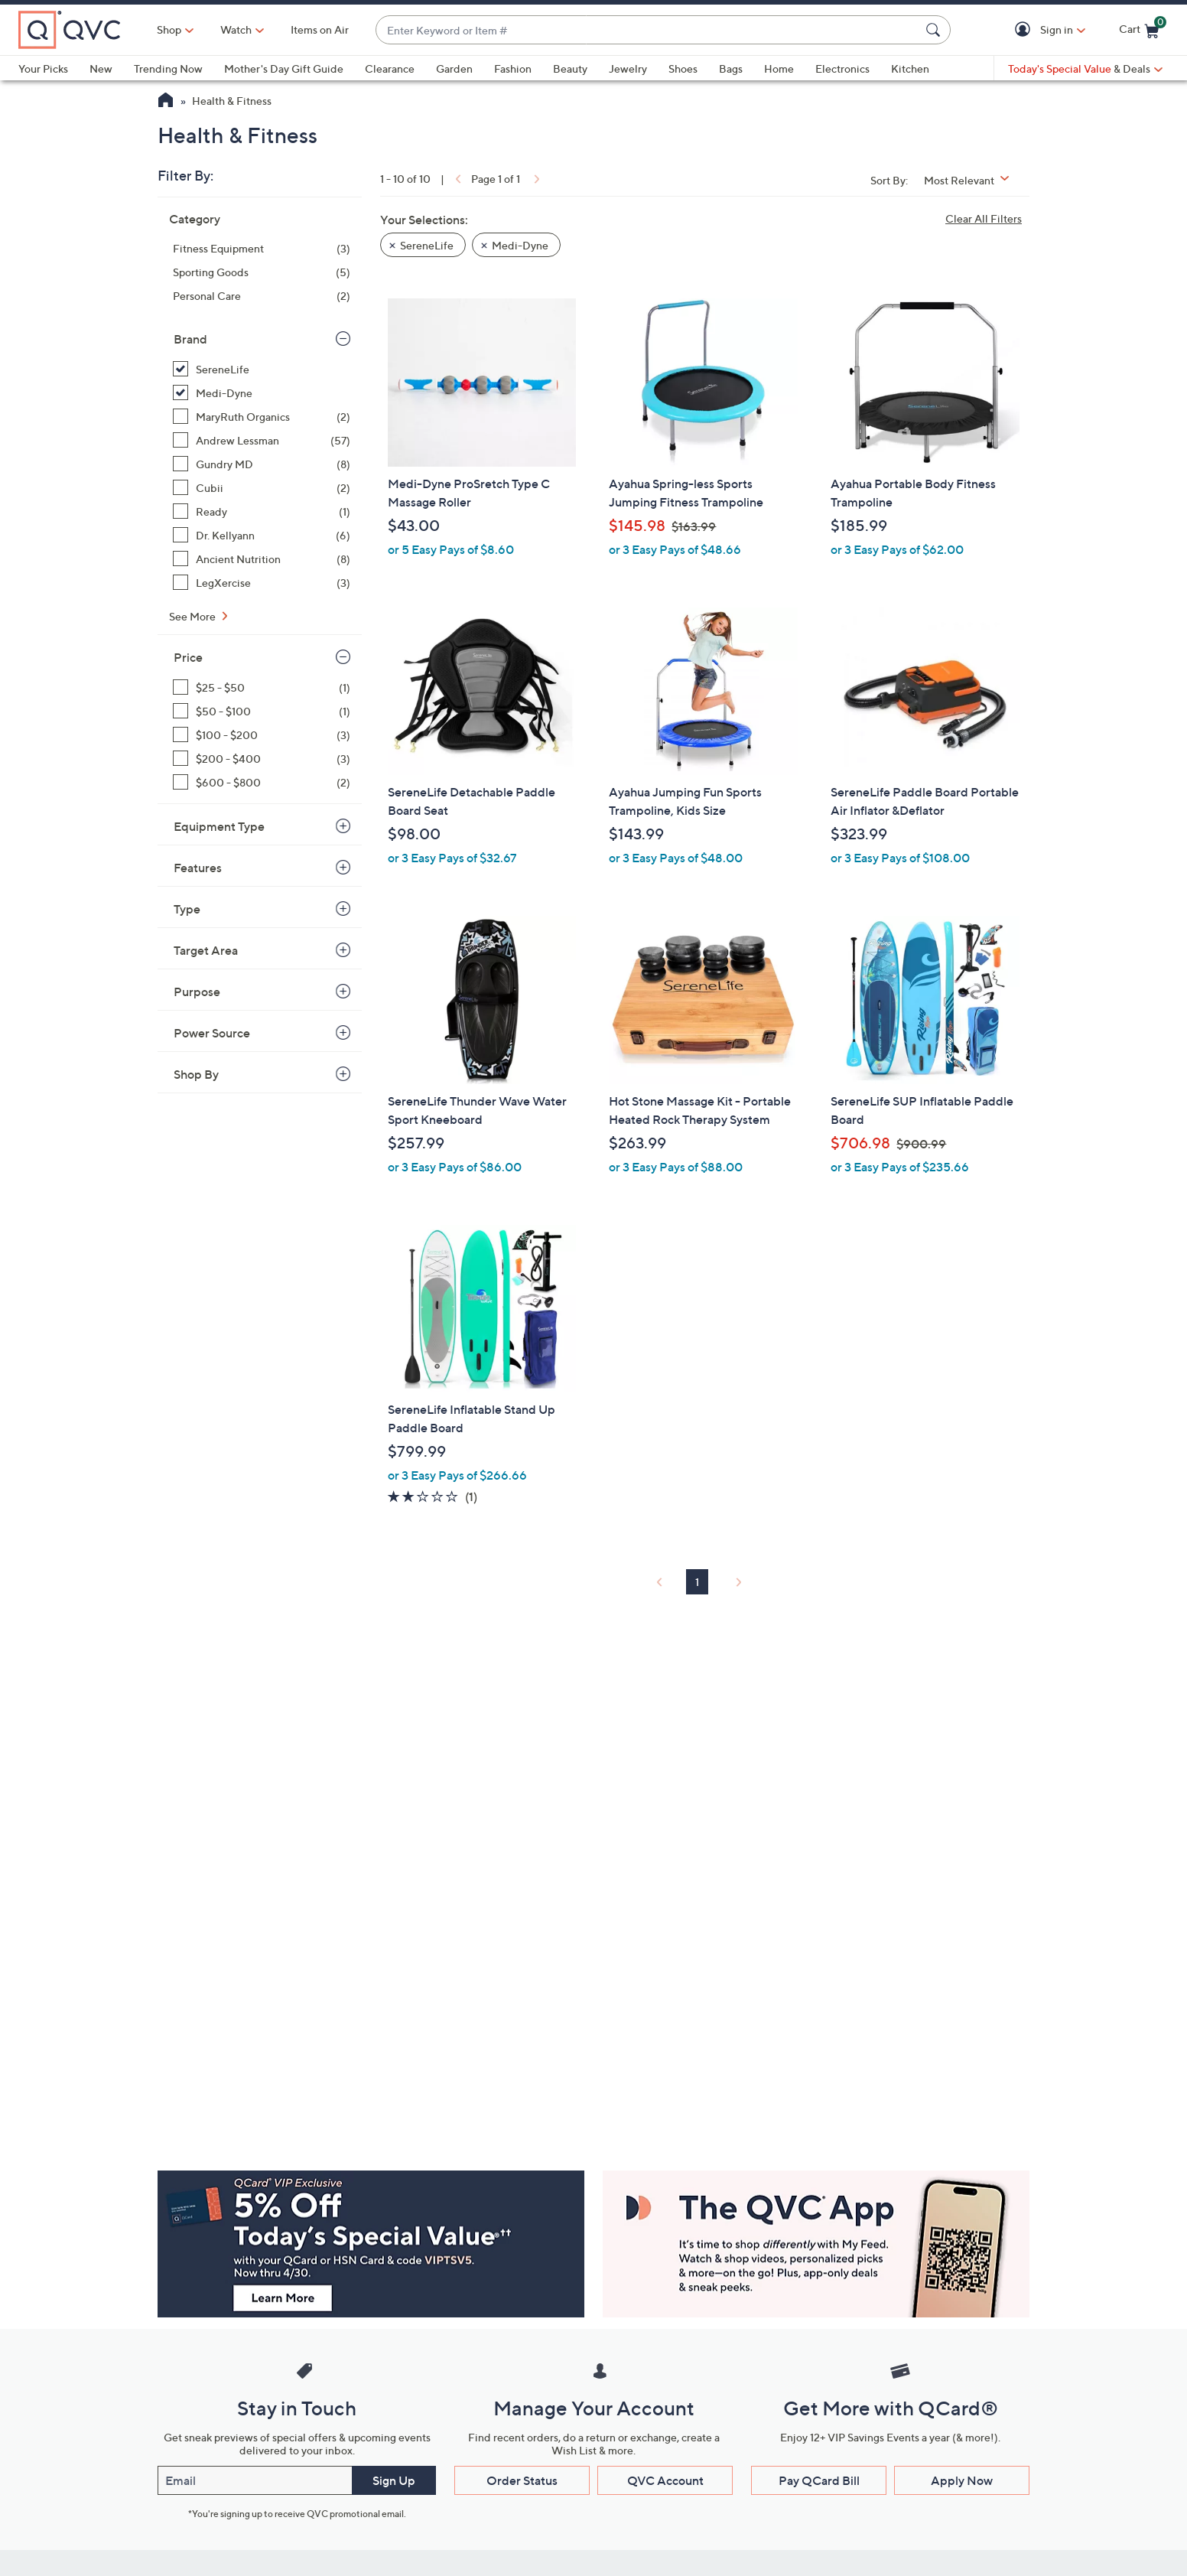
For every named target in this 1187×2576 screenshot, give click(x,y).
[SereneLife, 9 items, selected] (261, 369)
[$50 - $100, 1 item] (261, 711)
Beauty (570, 68)
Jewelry (628, 68)
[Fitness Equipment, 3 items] (261, 248)
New (100, 68)
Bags (731, 68)
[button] (1025, 30)
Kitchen (910, 68)
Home (779, 68)
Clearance (390, 68)
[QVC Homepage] (165, 102)
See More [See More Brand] (193, 616)
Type (187, 909)
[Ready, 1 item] (261, 511)
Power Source (212, 1032)
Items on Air (320, 29)
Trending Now (168, 68)
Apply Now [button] (962, 2480)
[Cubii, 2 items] (261, 488)
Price (188, 657)
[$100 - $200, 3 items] (261, 735)
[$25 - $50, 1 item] (261, 687)
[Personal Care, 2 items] (261, 296)
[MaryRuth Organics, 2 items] (261, 417)
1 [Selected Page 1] (697, 1581)
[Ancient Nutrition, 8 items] (261, 559)
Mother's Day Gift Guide (283, 68)
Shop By (196, 1074)
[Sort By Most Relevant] (972, 180)
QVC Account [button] (665, 2480)
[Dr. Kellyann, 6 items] (261, 535)
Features (198, 867)
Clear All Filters (983, 218)
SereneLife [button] (427, 245)
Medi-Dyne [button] (520, 245)
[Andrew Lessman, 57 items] (261, 440)
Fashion (513, 68)
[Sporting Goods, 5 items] (261, 272)
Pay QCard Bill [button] (819, 2480)
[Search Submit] (935, 30)
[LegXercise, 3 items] (261, 583)
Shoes (683, 68)
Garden (454, 68)
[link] (456, 178)
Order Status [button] (522, 2480)
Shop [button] (169, 29)
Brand (190, 339)
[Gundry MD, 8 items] (261, 464)
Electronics (842, 68)
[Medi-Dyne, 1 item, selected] (261, 393)
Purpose (197, 991)
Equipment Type (219, 826)
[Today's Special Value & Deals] (1085, 68)
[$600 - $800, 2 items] (261, 782)
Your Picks (43, 68)
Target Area (206, 950)
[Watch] (236, 30)
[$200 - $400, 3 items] (261, 759)
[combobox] (647, 30)
